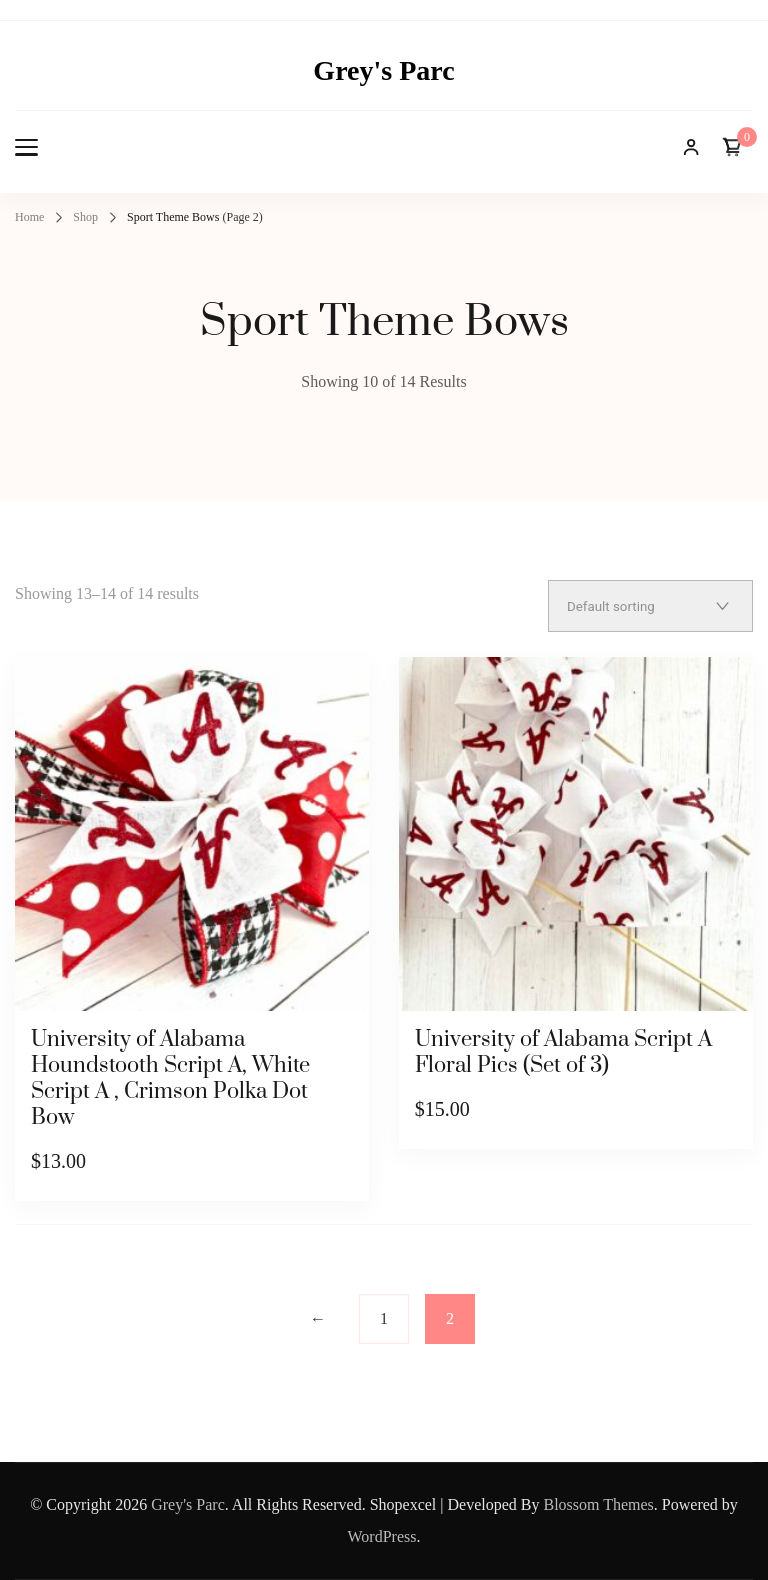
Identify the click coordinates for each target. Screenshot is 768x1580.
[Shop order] (650, 606)
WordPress (382, 1536)
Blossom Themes (598, 1504)
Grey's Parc (383, 70)
